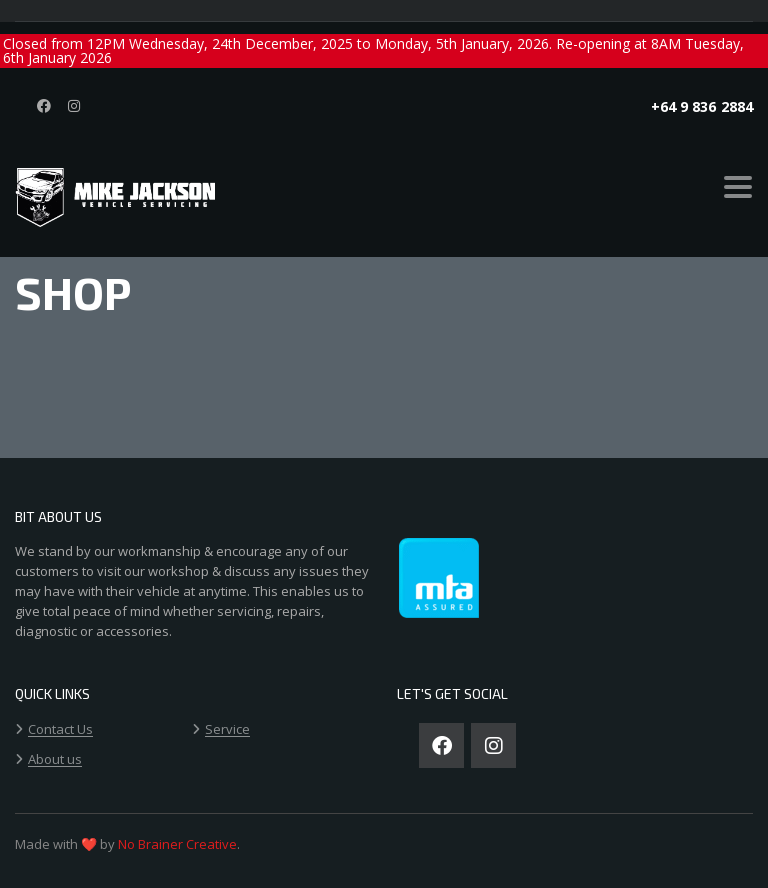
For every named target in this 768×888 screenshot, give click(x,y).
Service (227, 730)
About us (55, 760)
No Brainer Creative (177, 844)
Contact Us (60, 730)
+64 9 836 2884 (702, 106)
